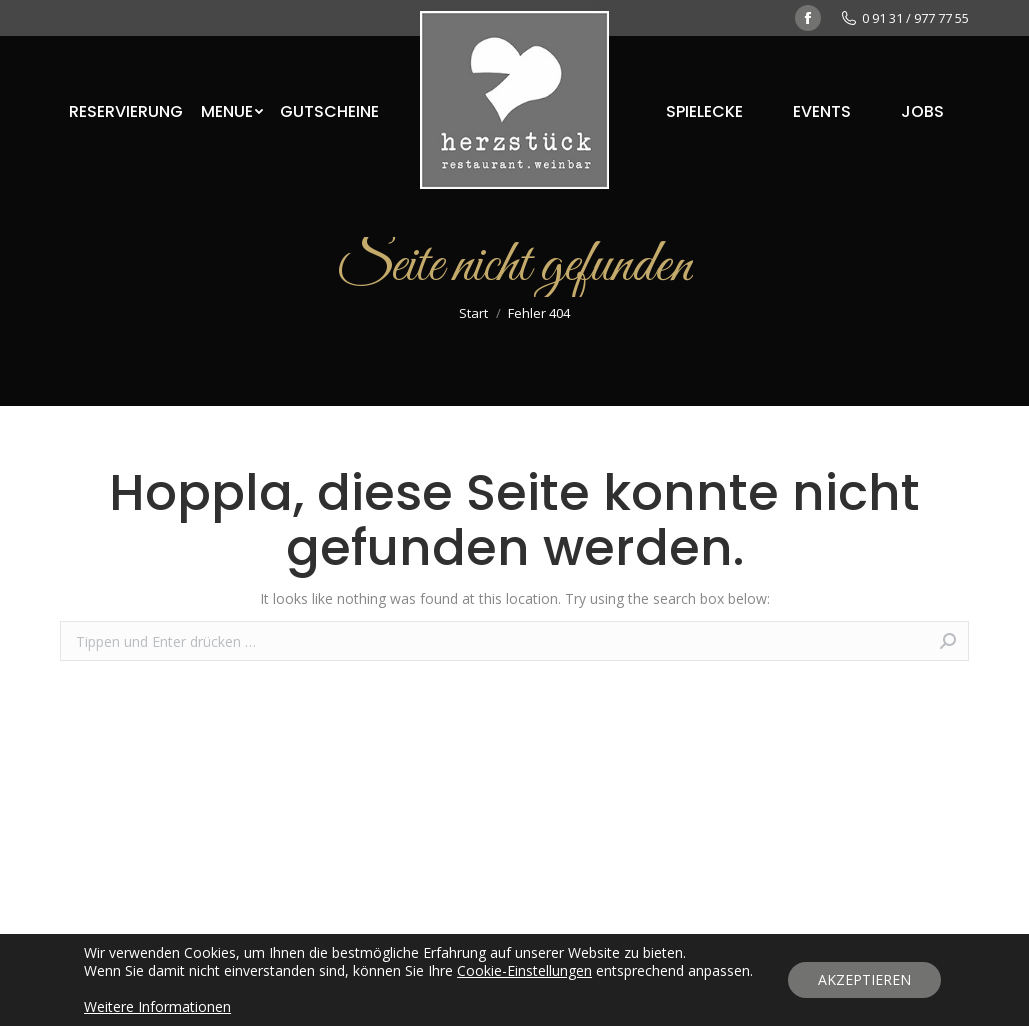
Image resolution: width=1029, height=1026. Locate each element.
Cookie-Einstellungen (524, 971)
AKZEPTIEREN (864, 979)
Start (473, 313)
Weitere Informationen (157, 1006)
